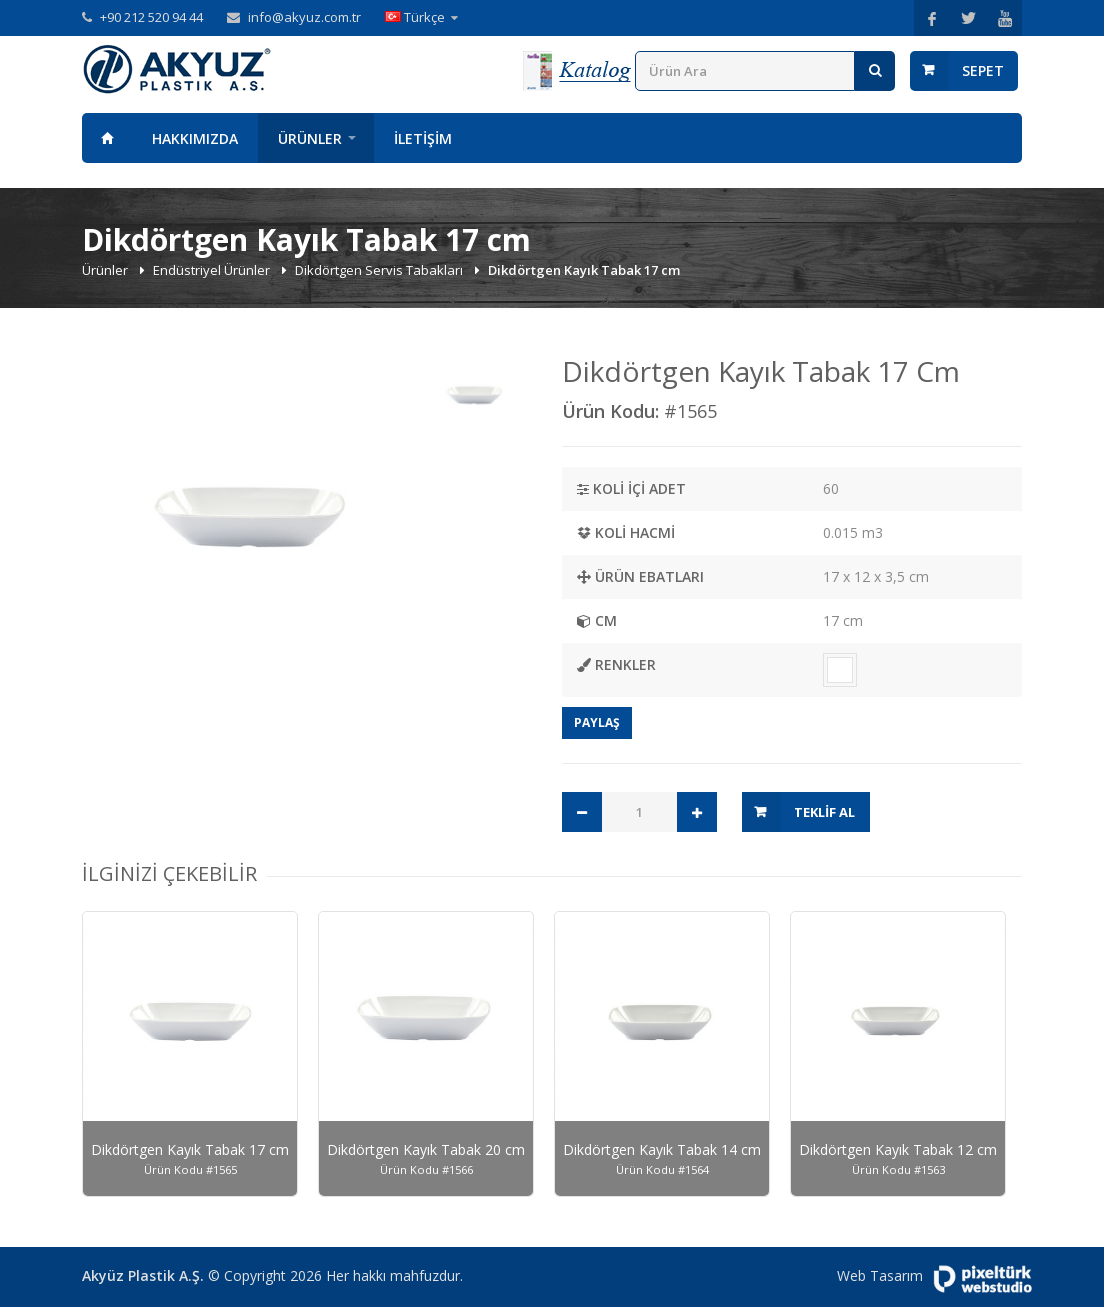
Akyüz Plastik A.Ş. (143, 1275)
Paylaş (597, 722)
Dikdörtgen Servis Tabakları (380, 270)
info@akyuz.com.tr (304, 17)
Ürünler (310, 138)
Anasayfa (107, 138)
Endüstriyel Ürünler (213, 270)
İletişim (423, 138)
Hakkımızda (195, 138)
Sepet (983, 70)
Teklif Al (824, 812)
